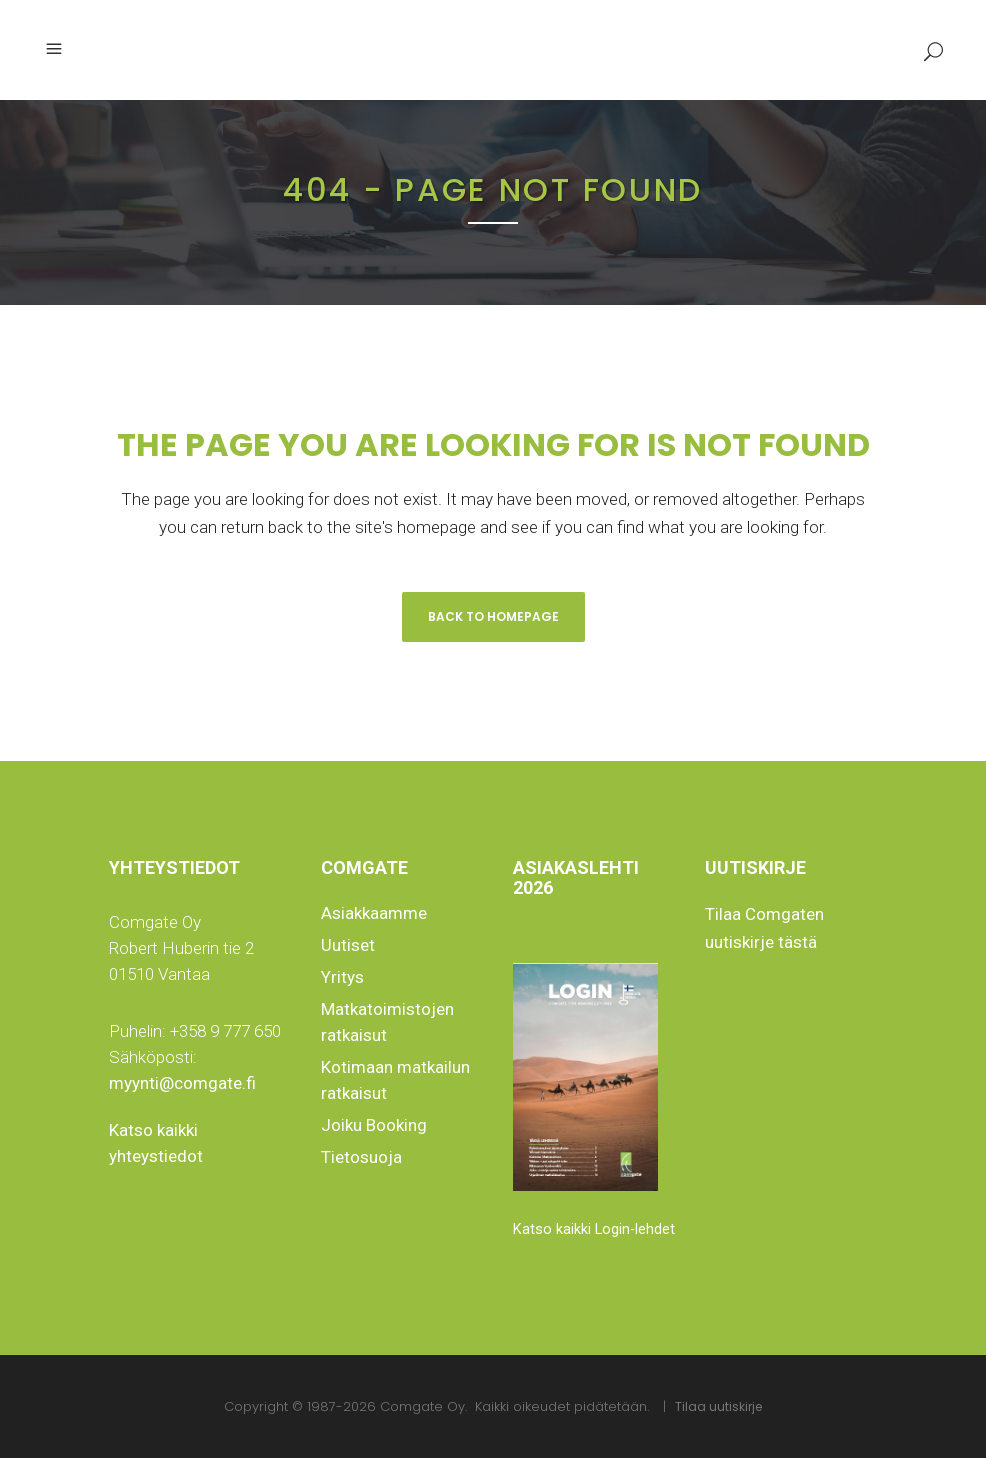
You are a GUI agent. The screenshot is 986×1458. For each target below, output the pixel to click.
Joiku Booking (374, 1125)
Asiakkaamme (374, 913)
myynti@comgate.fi (182, 1083)
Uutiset (348, 945)
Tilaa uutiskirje (718, 1406)
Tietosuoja (361, 1157)
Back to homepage (493, 616)
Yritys (342, 977)
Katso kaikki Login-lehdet (594, 1229)
